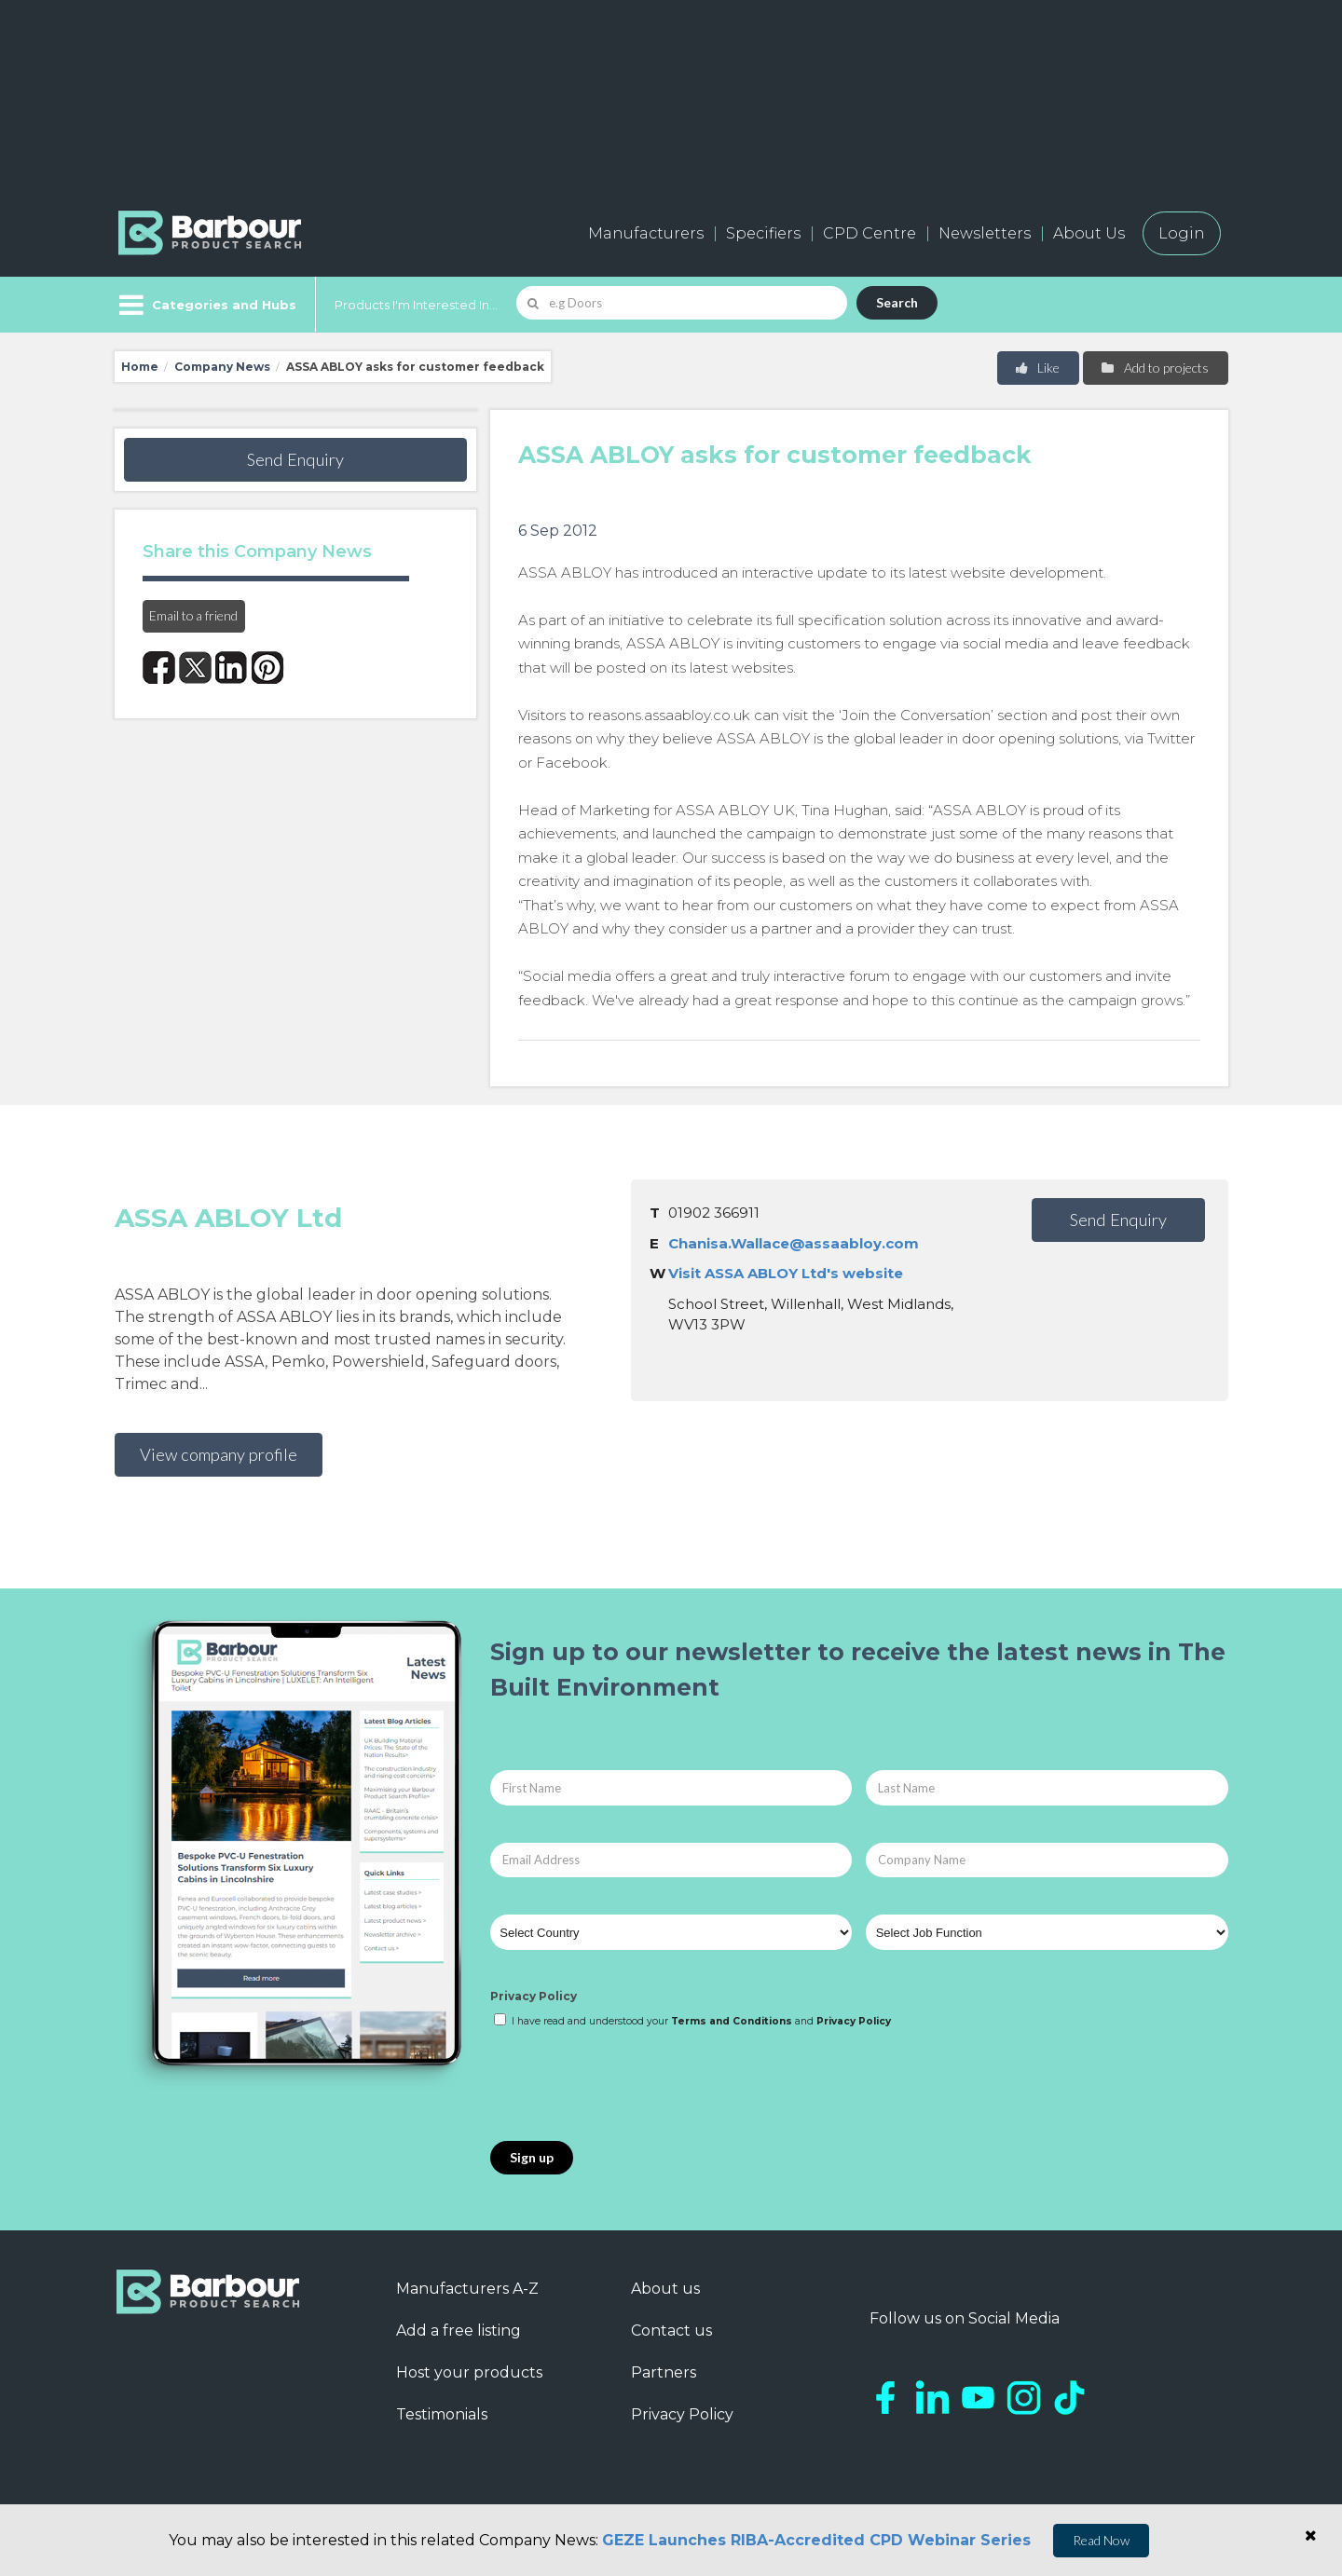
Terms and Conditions (731, 2021)
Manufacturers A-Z (467, 2288)
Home (139, 367)
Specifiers (763, 233)
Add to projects (1154, 367)
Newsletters (984, 233)
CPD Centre (869, 233)
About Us (1089, 233)
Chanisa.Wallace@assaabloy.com (793, 1243)
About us (665, 2288)
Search (897, 302)
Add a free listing (458, 2330)
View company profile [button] (218, 1454)
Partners (663, 2372)
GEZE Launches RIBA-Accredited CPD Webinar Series (816, 2540)
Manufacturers (646, 233)
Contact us (671, 2330)
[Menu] (205, 305)
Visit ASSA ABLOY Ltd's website (785, 1273)
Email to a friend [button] (193, 615)
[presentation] (632, 2086)
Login (1181, 233)
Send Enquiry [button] (295, 459)
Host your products (469, 2372)
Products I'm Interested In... (416, 304)
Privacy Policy (533, 1996)
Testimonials (441, 2414)
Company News (222, 367)
